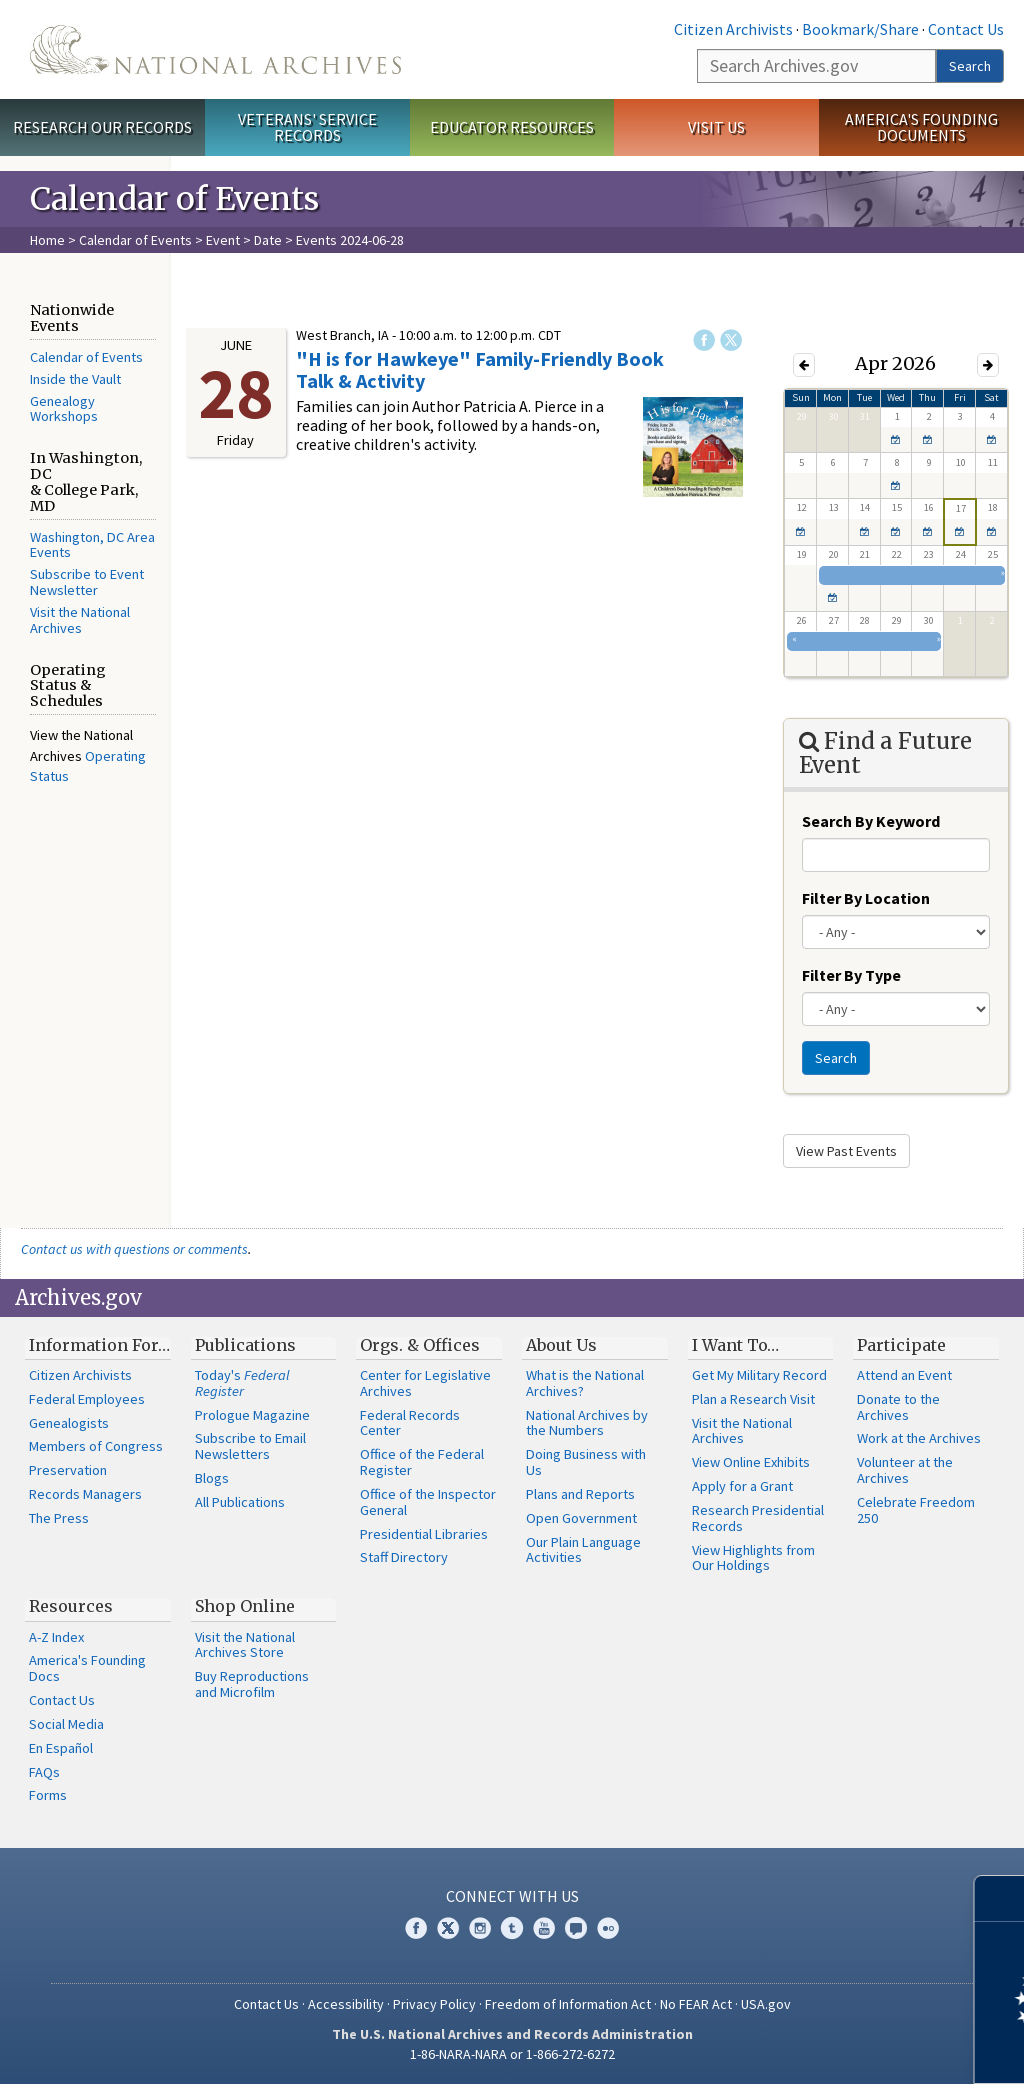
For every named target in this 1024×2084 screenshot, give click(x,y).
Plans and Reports (580, 1494)
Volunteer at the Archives (905, 1470)
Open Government (581, 1518)
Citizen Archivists (733, 29)
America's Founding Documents (921, 127)
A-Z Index (56, 1637)
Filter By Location (866, 898)
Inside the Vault (75, 379)
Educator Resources (512, 127)
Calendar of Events (135, 240)
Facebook (704, 340)
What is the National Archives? (585, 1383)
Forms (48, 1795)
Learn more (846, 2048)
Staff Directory (404, 1557)
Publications (245, 1345)
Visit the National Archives (80, 620)
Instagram (480, 1928)
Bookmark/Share (860, 29)
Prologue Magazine (252, 1415)
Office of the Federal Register (422, 1462)
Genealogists (69, 1423)
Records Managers (85, 1494)
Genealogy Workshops (64, 409)
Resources (71, 1606)
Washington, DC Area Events (92, 545)
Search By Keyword (871, 821)
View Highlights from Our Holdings (753, 1558)
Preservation (68, 1470)
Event (223, 240)
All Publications (240, 1502)
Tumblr (512, 1928)
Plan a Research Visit (753, 1399)
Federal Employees (87, 1399)
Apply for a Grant (742, 1486)
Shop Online (245, 1606)
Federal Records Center (410, 1423)
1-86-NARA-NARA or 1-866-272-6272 (512, 2054)
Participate (901, 1345)
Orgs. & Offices (420, 1345)
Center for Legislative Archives (425, 1383)
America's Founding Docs (87, 1668)
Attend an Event (904, 1375)
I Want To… (735, 1345)
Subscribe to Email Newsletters (250, 1446)
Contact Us (966, 29)
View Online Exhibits (751, 1462)
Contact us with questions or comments (134, 1249)
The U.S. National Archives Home (215, 49)
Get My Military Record (759, 1375)
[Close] (1000, 1898)
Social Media (66, 1724)
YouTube (544, 1928)
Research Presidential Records (758, 1518)
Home (47, 240)
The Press (59, 1518)
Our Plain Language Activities (583, 1550)
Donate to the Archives (898, 1407)
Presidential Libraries (424, 1534)
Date (268, 240)
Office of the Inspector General (428, 1502)
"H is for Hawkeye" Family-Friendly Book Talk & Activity (480, 369)
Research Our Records (102, 127)
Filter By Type (851, 975)
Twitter (731, 340)
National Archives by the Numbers (587, 1423)
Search (970, 66)
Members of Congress (96, 1446)
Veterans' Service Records (307, 127)
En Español (61, 1748)
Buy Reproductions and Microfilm (252, 1684)
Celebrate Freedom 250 (916, 1510)
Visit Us (716, 127)
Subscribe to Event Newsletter (87, 582)
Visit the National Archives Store (245, 1645)
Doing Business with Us (586, 1462)
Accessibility (346, 2004)
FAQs (44, 1772)
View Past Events (846, 1151)
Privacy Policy (434, 2004)
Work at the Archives (919, 1438)
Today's (242, 1383)
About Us (561, 1345)
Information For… (99, 1345)
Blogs (212, 1478)
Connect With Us (512, 1896)
